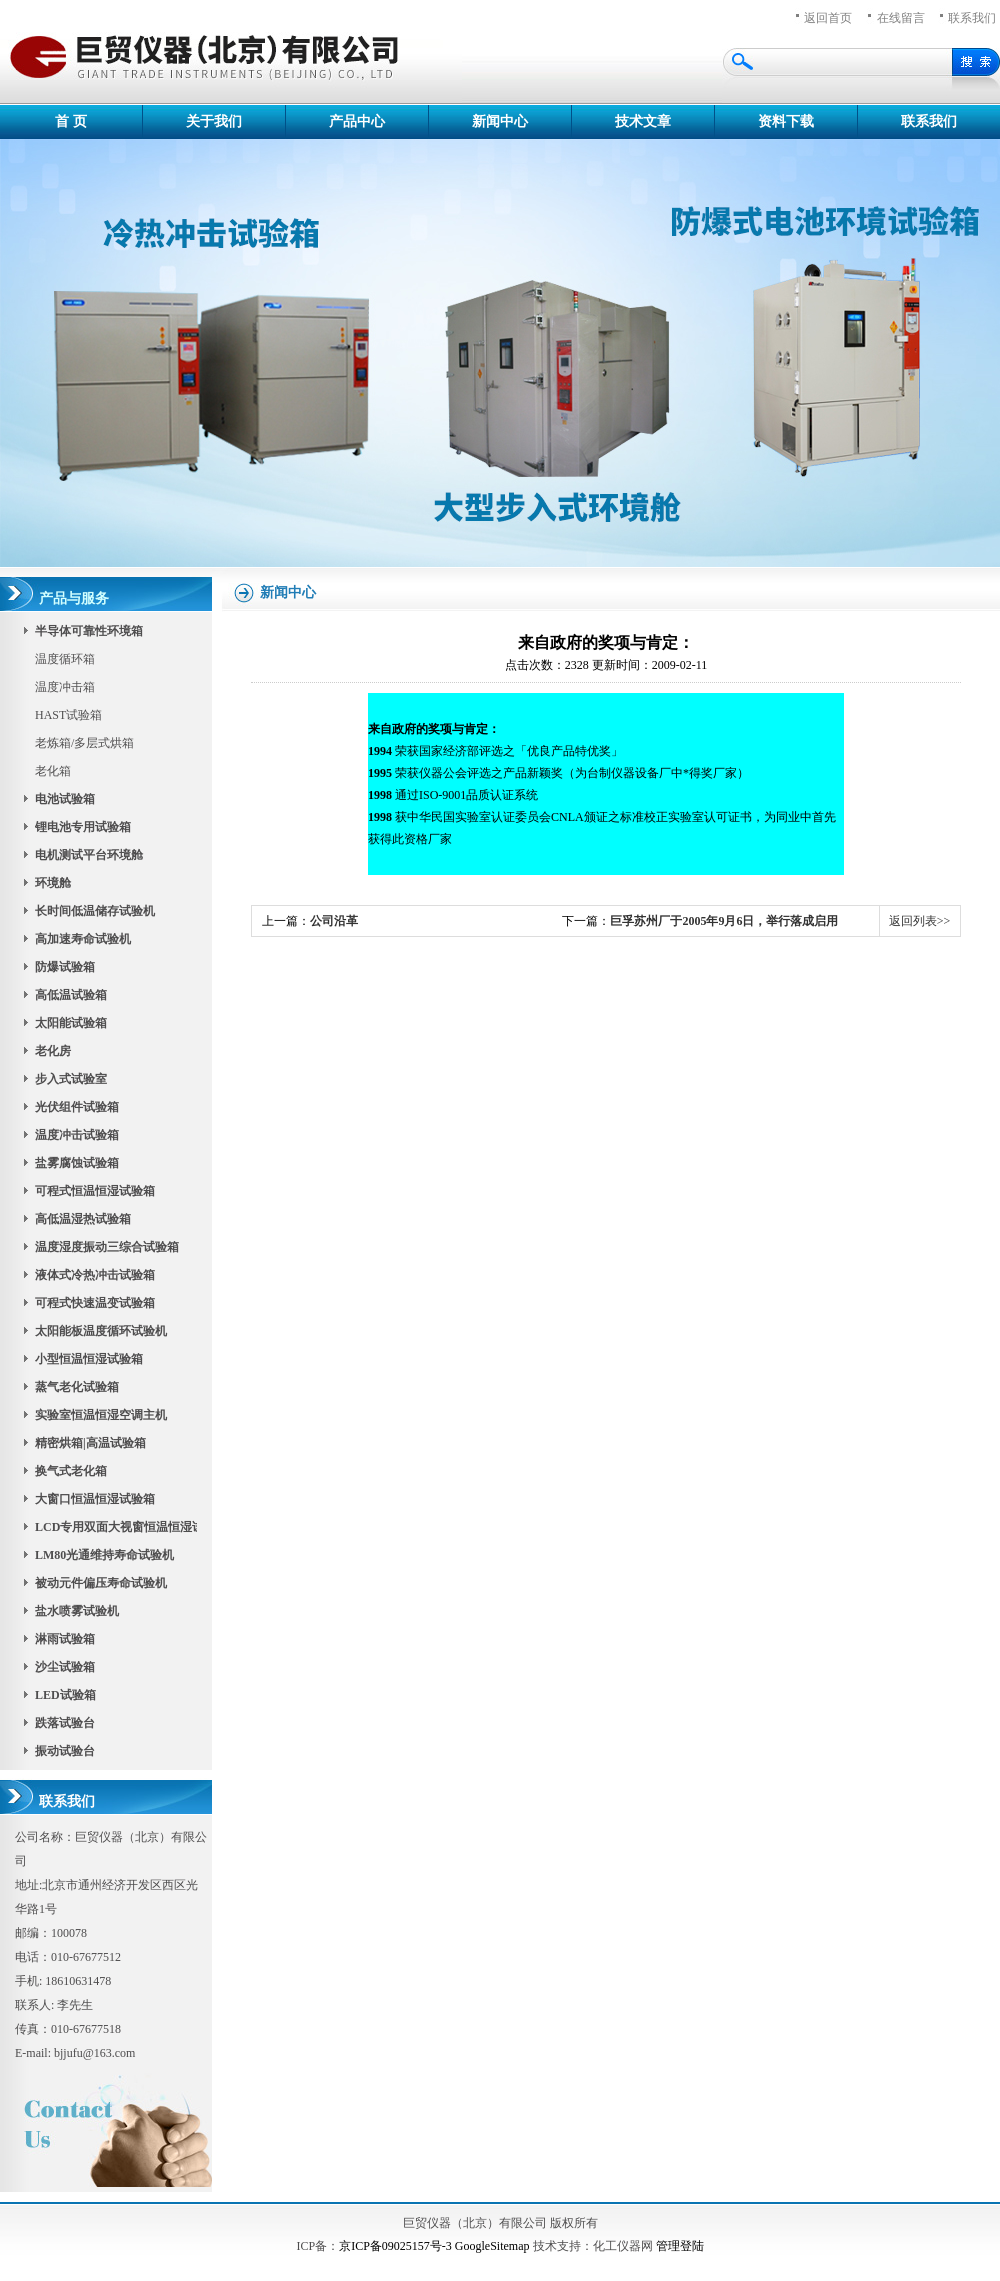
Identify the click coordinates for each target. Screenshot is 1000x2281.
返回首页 (828, 18)
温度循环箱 (65, 659)
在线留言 (901, 18)
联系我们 (929, 121)
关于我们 (214, 121)
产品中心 (357, 121)
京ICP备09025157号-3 (395, 2246)
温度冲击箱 (65, 687)
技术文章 (643, 121)
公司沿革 (334, 921)
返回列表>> (920, 921)
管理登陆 (680, 2246)
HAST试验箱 (68, 715)
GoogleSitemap (492, 2246)
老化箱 (53, 771)
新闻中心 (500, 121)
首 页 (71, 121)
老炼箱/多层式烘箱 (84, 743)
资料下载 (786, 121)
